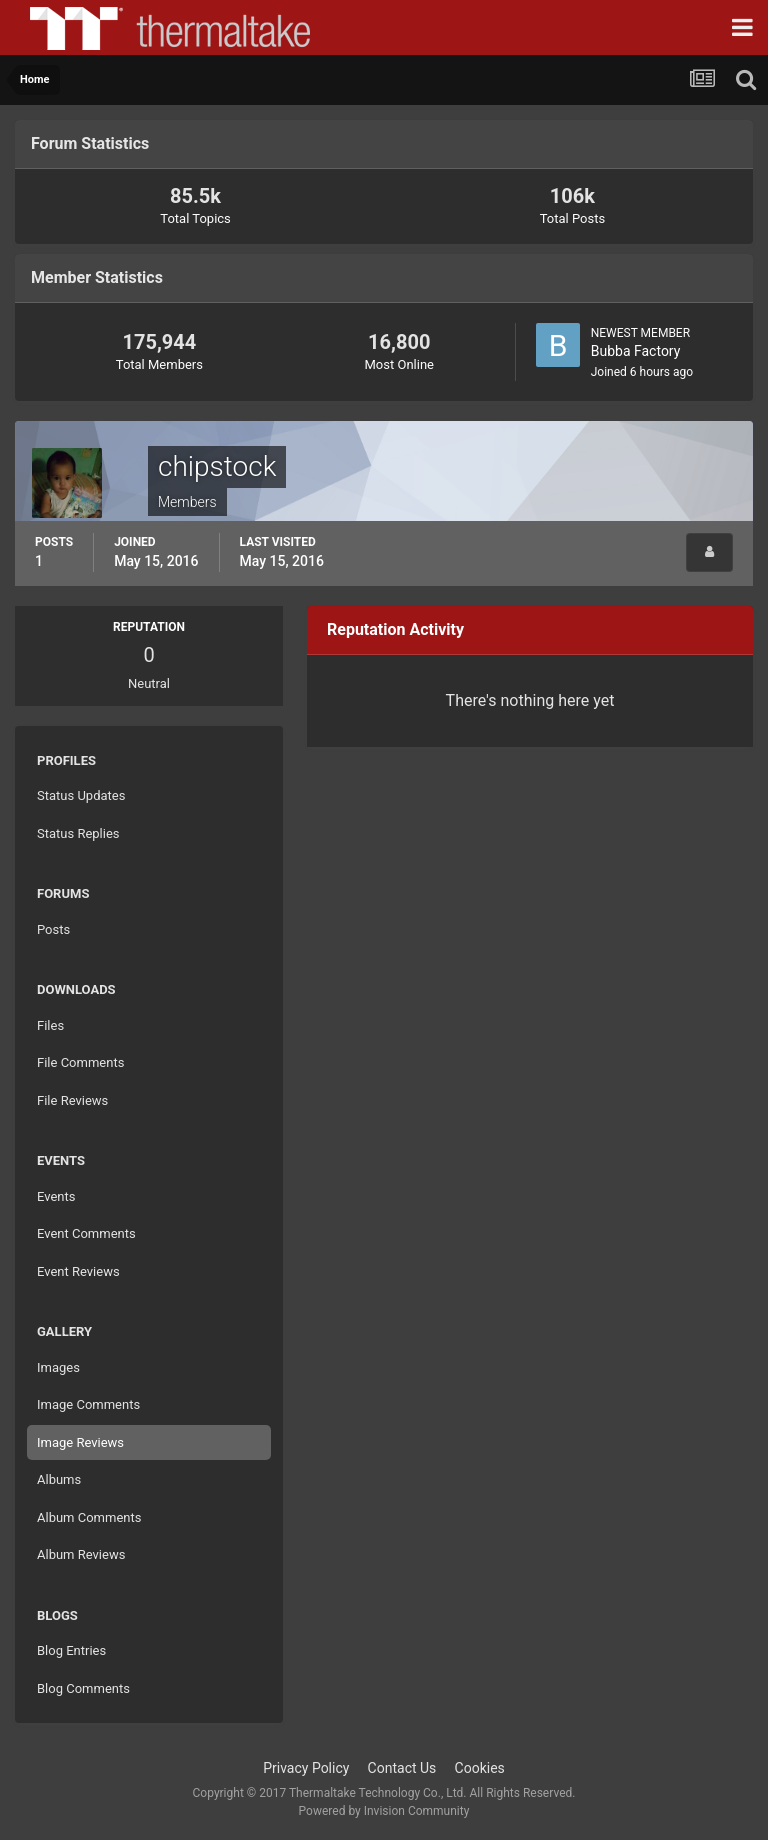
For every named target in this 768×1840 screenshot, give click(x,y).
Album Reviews (81, 1554)
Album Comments (89, 1517)
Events (56, 1196)
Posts (53, 929)
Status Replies (78, 833)
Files (50, 1025)
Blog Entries (71, 1650)
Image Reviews (80, 1442)
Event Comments (86, 1233)
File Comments (80, 1062)
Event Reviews (78, 1271)
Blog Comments (83, 1688)
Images (58, 1367)
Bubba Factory (636, 351)
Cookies (480, 1768)
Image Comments (88, 1404)
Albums (59, 1479)
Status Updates (81, 795)
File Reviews (72, 1100)
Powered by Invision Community (384, 1811)
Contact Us (402, 1768)
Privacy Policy (306, 1768)
